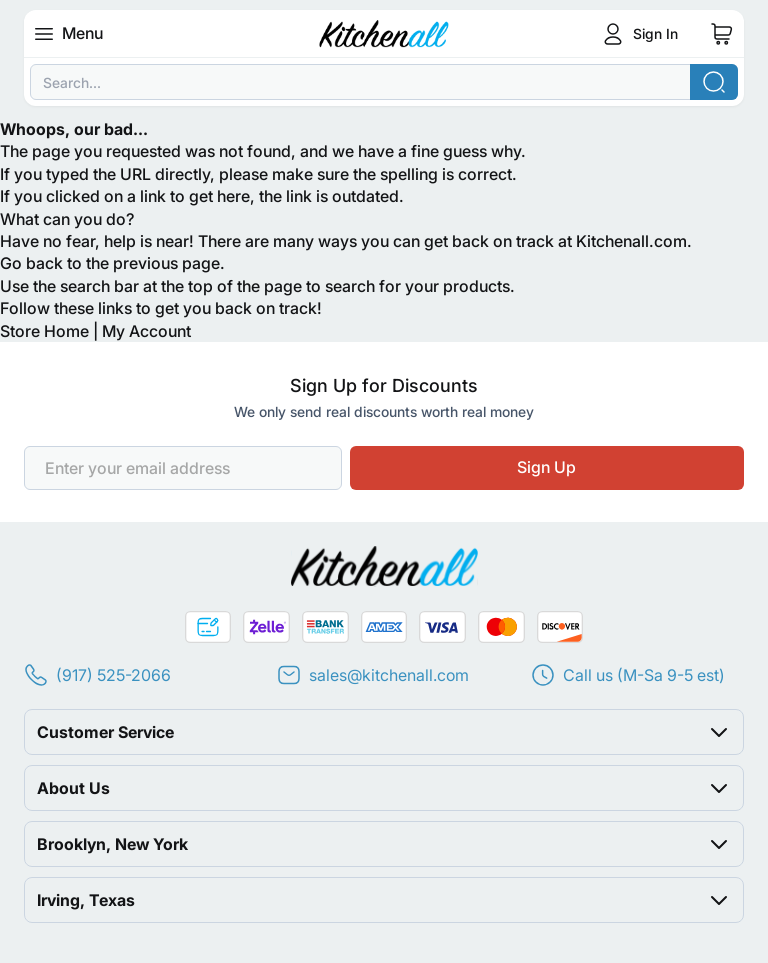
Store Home (44, 331)
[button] (384, 732)
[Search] (714, 82)
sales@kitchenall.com (389, 675)
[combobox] (384, 82)
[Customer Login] (637, 34)
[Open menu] (50, 34)
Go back (31, 263)
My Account (146, 331)
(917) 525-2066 (113, 675)
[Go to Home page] (384, 34)
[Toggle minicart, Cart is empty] (722, 34)
